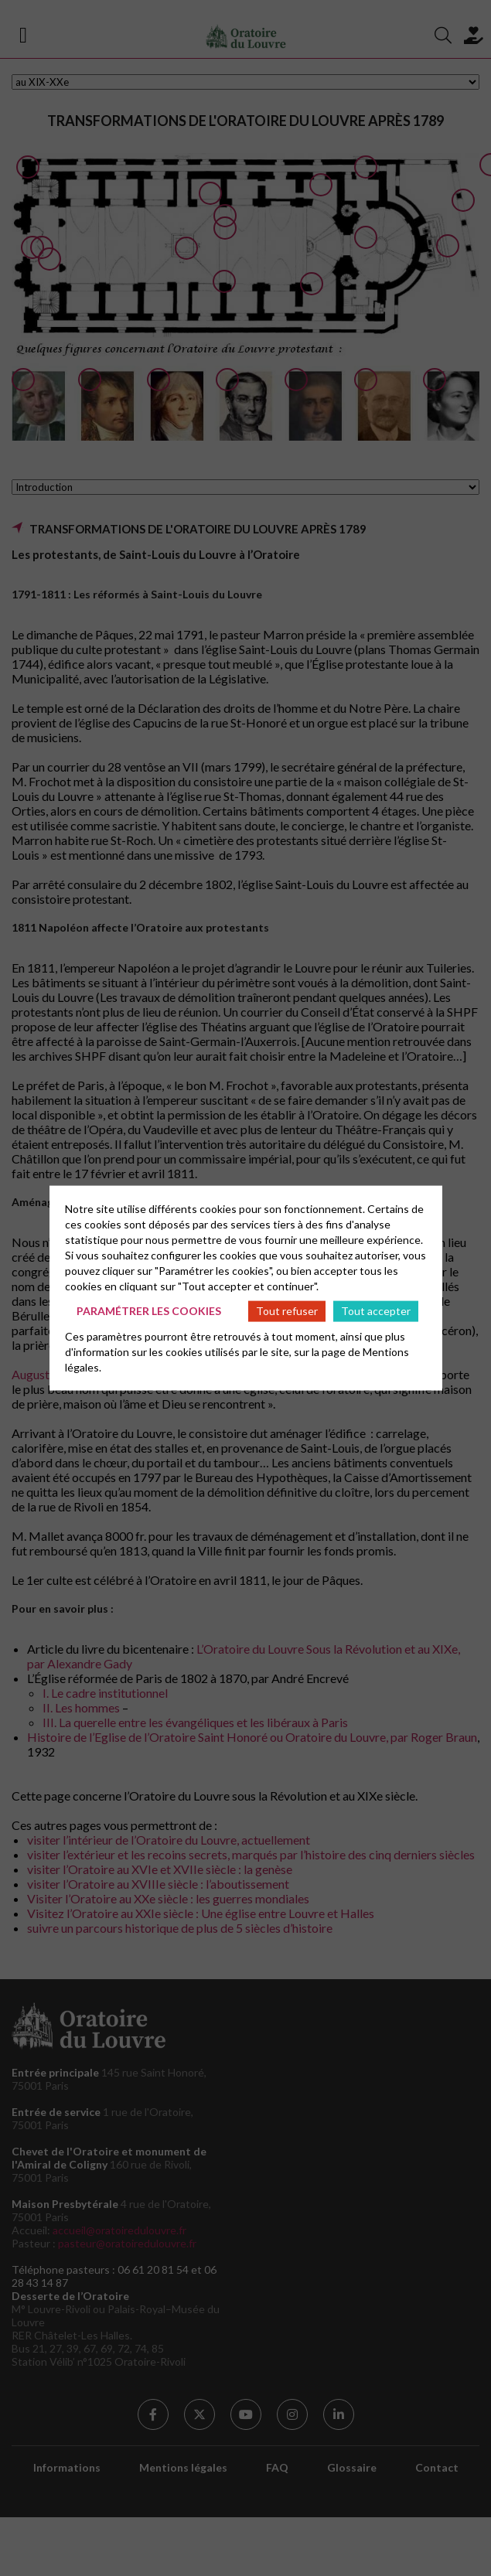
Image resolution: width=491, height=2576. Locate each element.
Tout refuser (287, 1310)
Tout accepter (376, 1310)
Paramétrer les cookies (149, 1310)
